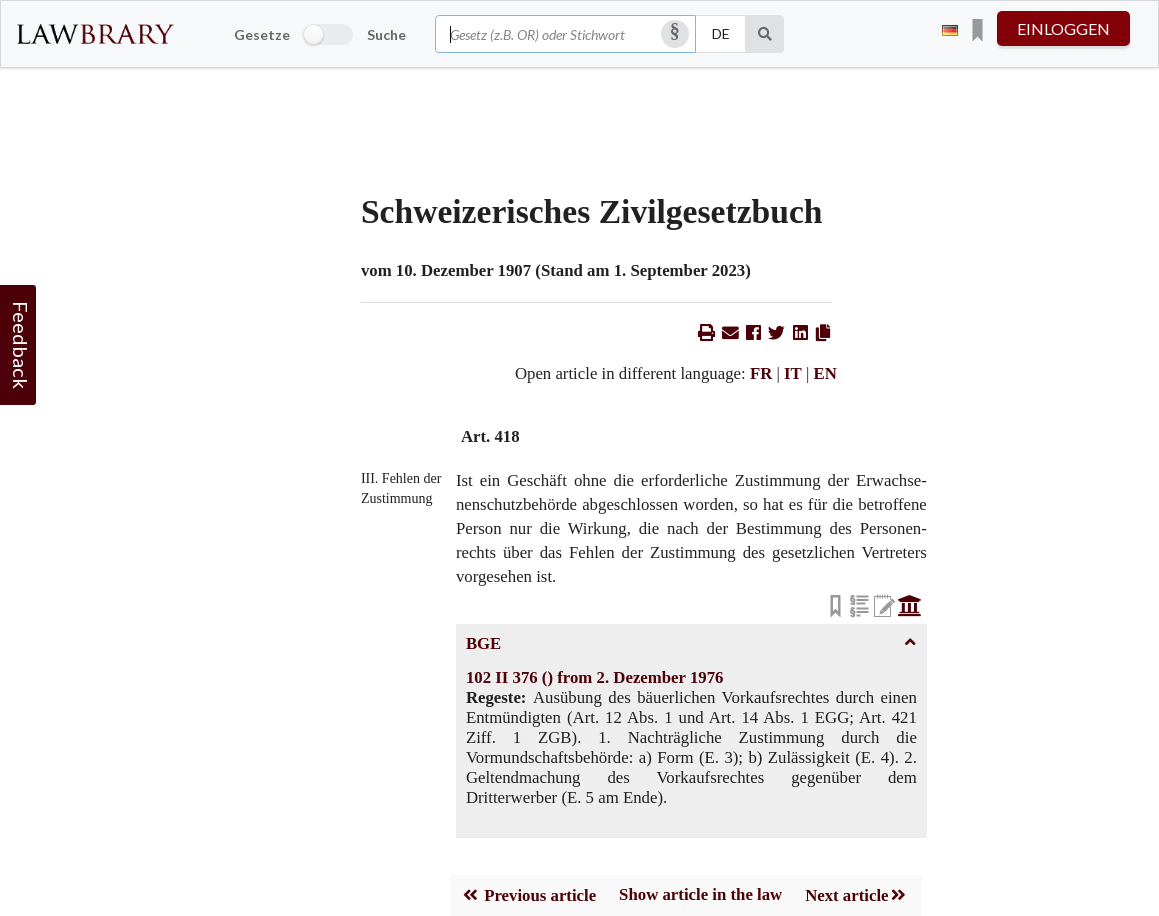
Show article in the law (700, 894)
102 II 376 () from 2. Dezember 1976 (595, 677)
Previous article (528, 895)
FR (761, 373)
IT (793, 373)
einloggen (1063, 28)
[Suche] (765, 34)
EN (825, 373)
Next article (856, 895)
